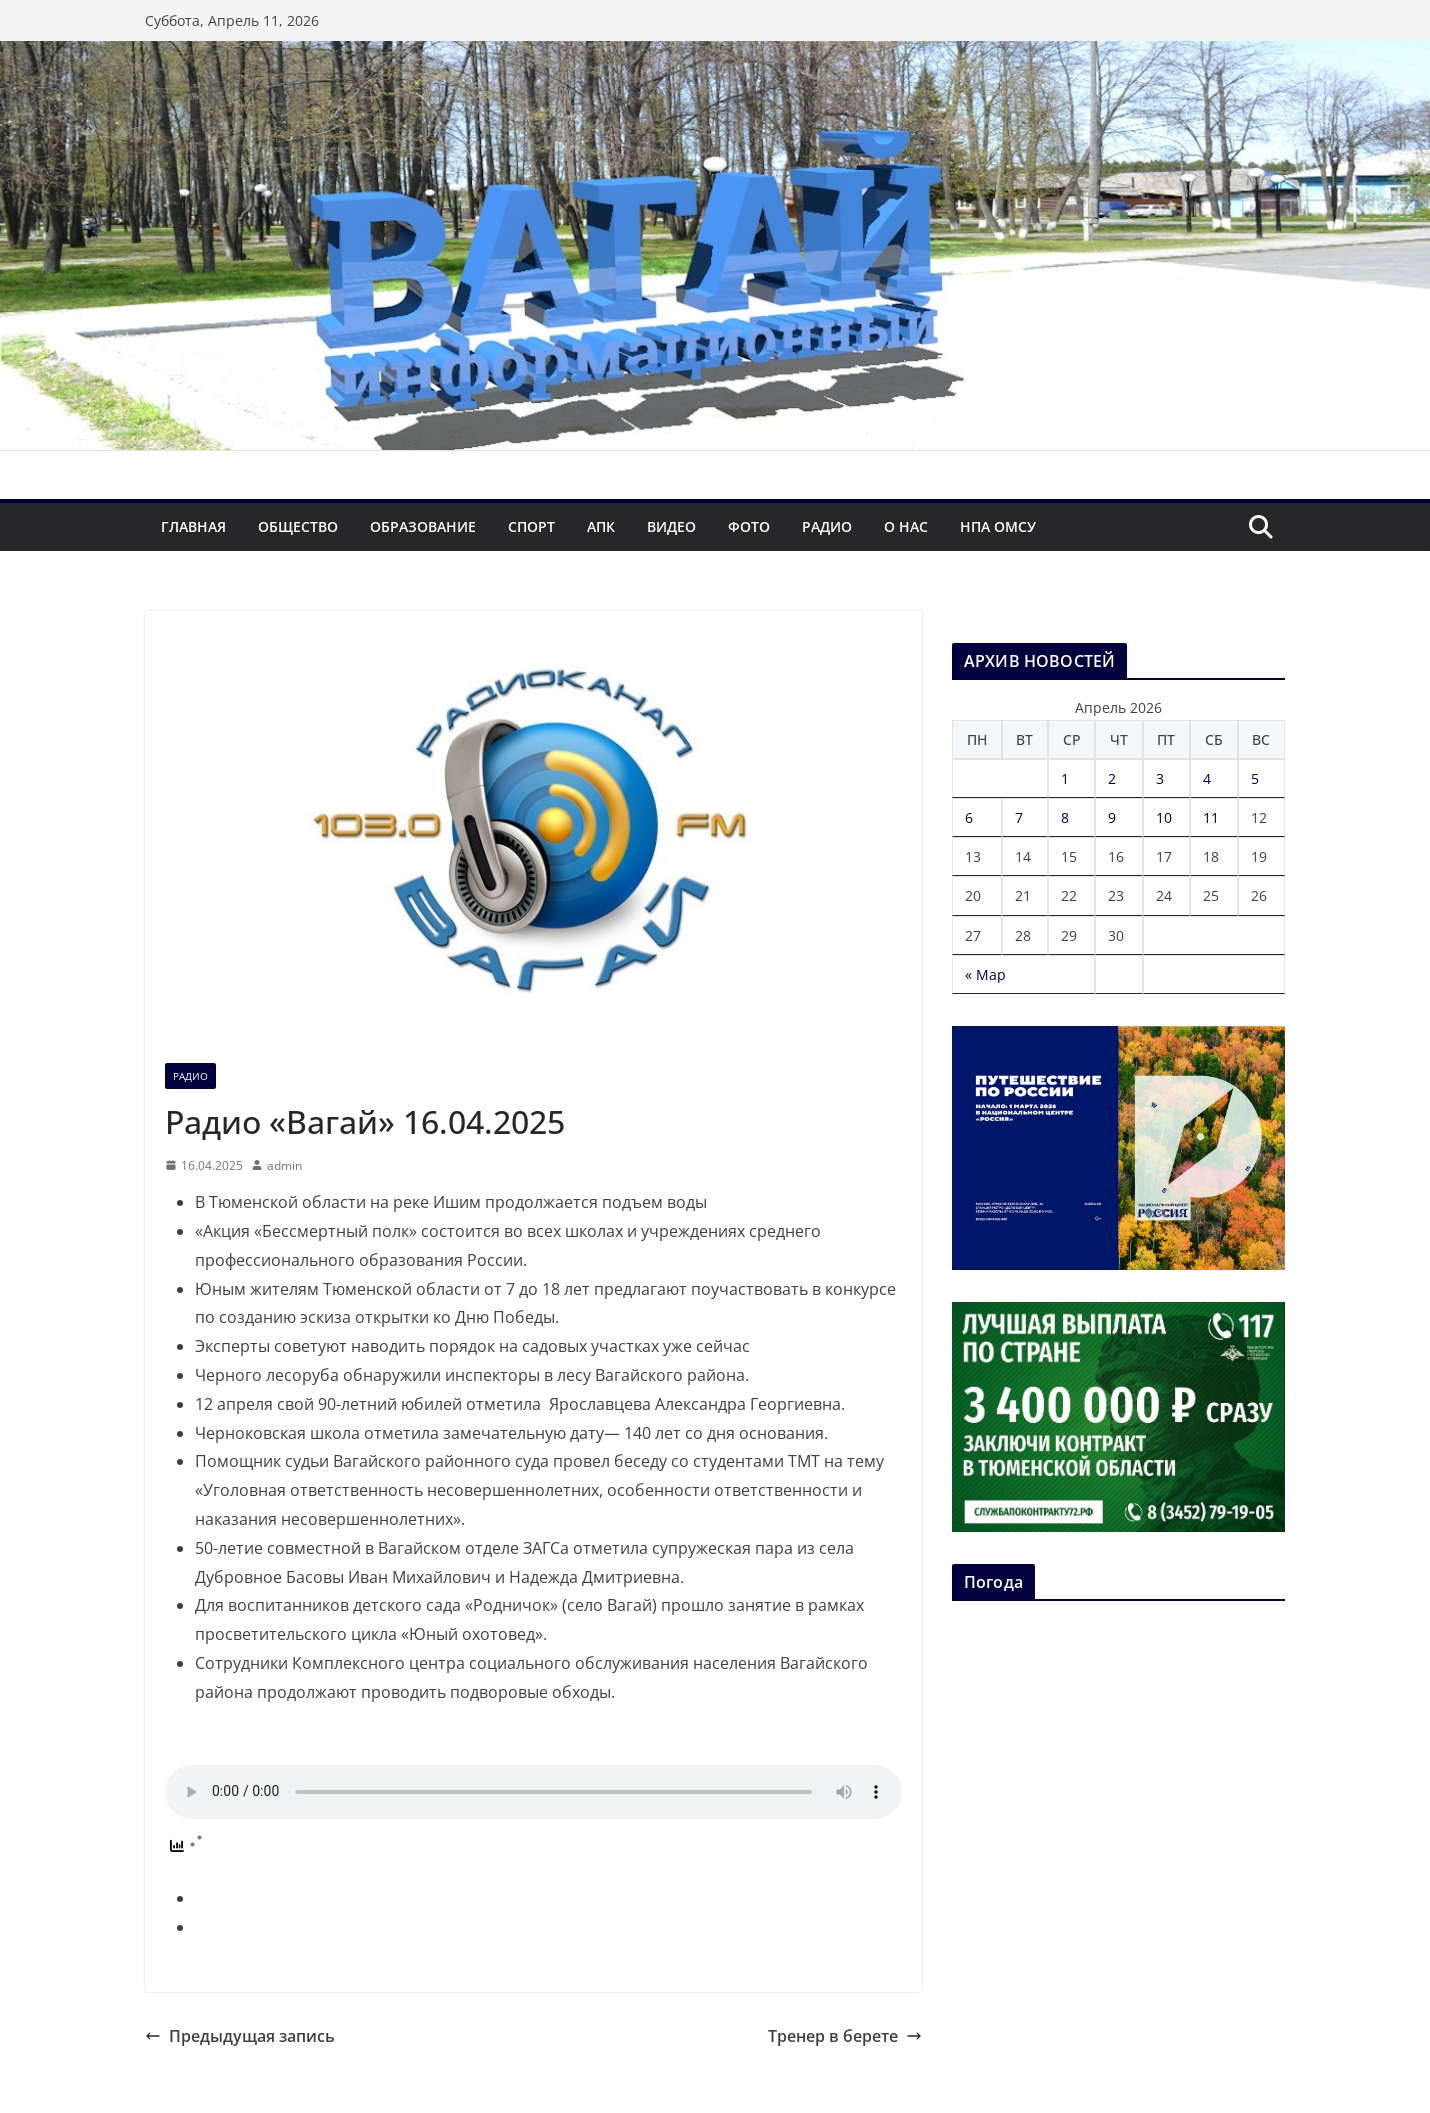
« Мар (985, 974)
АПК (601, 526)
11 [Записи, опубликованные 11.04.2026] (1211, 817)
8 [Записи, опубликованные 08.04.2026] (1065, 817)
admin (284, 1165)
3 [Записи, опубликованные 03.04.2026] (1160, 778)
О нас (906, 526)
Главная (193, 526)
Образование (423, 526)
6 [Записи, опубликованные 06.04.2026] (969, 817)
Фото (749, 526)
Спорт (531, 526)
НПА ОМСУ (998, 526)
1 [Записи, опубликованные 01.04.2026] (1065, 778)
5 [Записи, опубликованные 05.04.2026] (1255, 778)
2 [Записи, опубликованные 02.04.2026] (1112, 778)
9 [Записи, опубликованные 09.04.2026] (1112, 817)
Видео (671, 526)
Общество (298, 526)
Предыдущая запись (240, 2036)
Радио (827, 526)
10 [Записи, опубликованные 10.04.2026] (1164, 817)
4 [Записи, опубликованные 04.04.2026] (1207, 778)
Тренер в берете (845, 2036)
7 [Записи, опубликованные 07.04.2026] (1019, 817)
